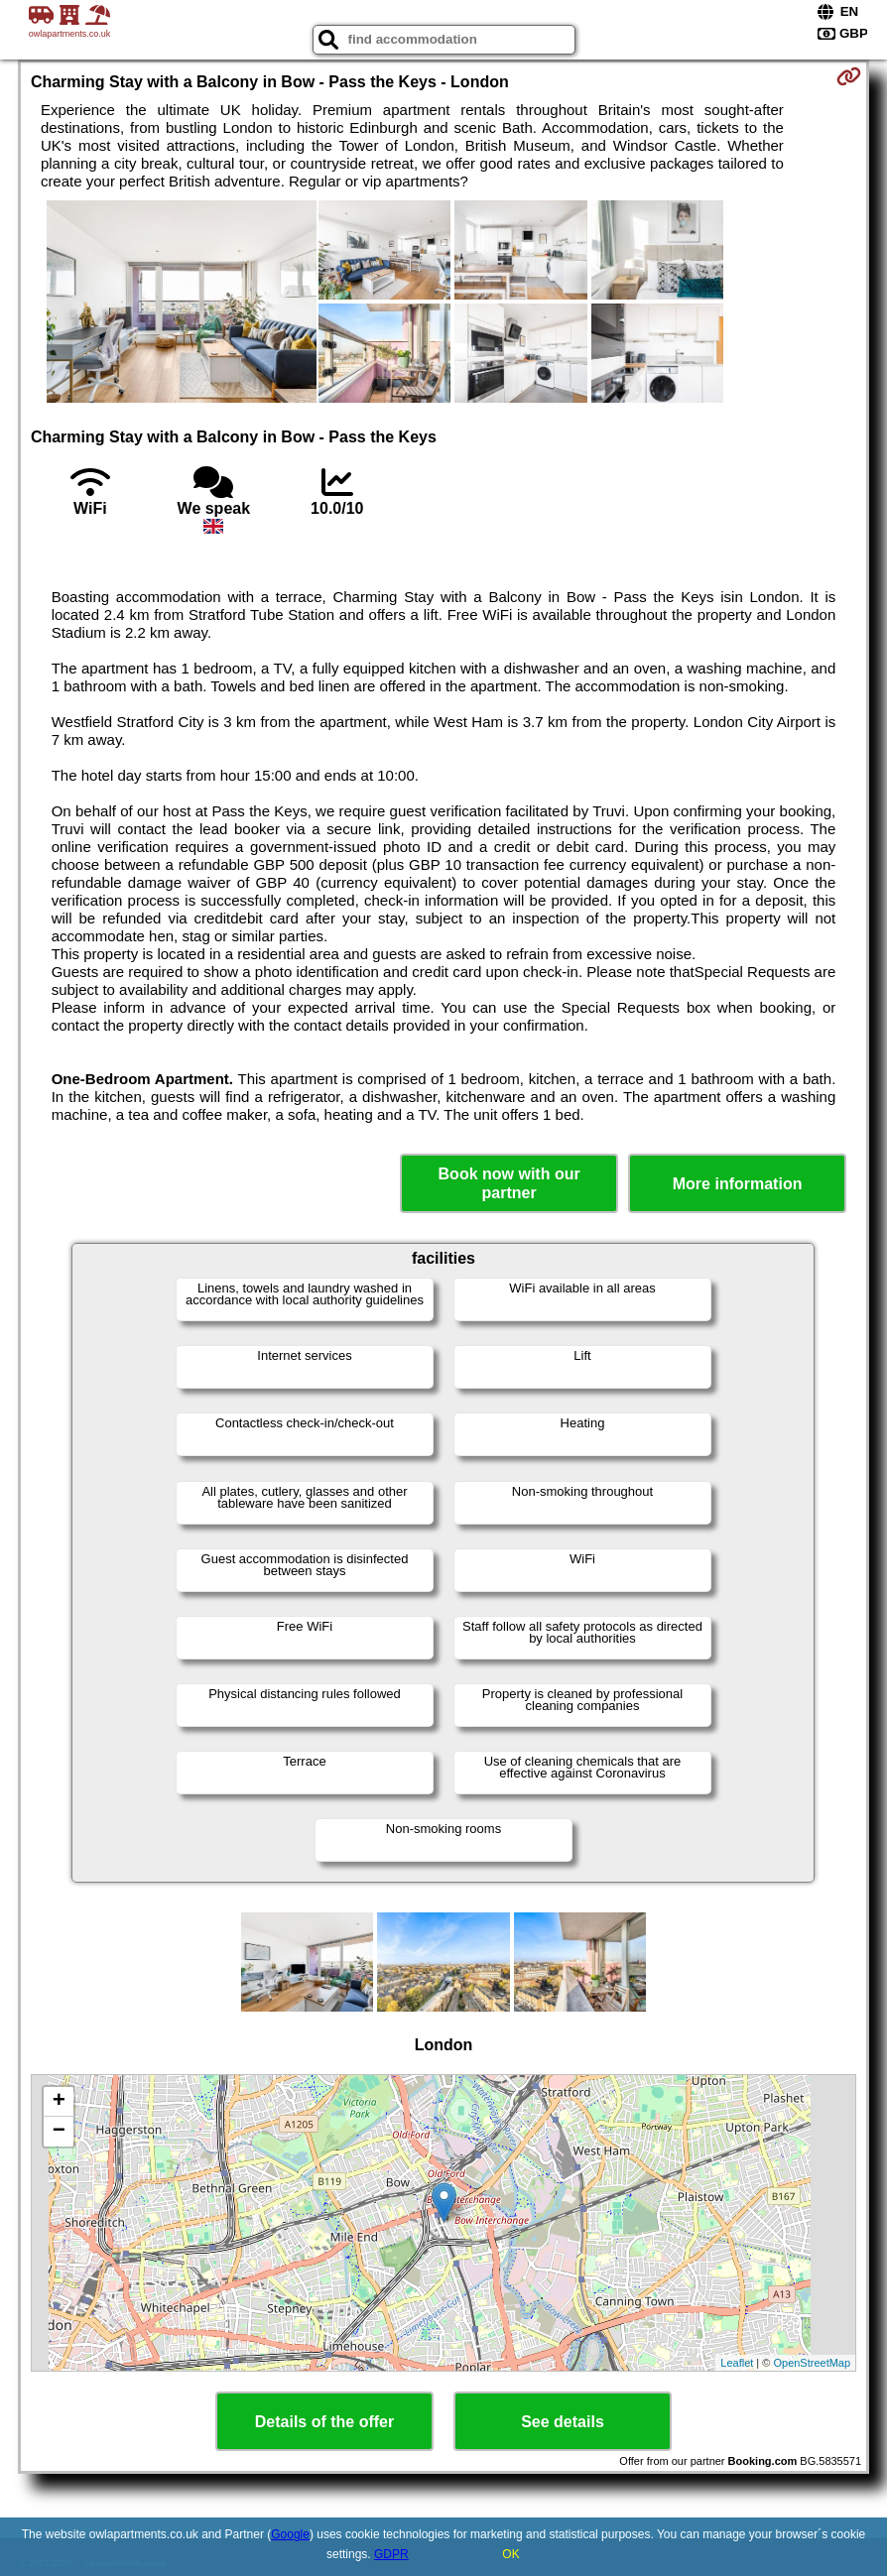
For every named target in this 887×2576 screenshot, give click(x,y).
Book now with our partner (509, 1183)
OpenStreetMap (811, 2363)
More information (738, 1183)
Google (290, 2534)
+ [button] (59, 2102)
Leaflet (736, 2363)
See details (562, 2421)
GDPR (391, 2554)
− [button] (59, 2132)
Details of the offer (324, 2421)
